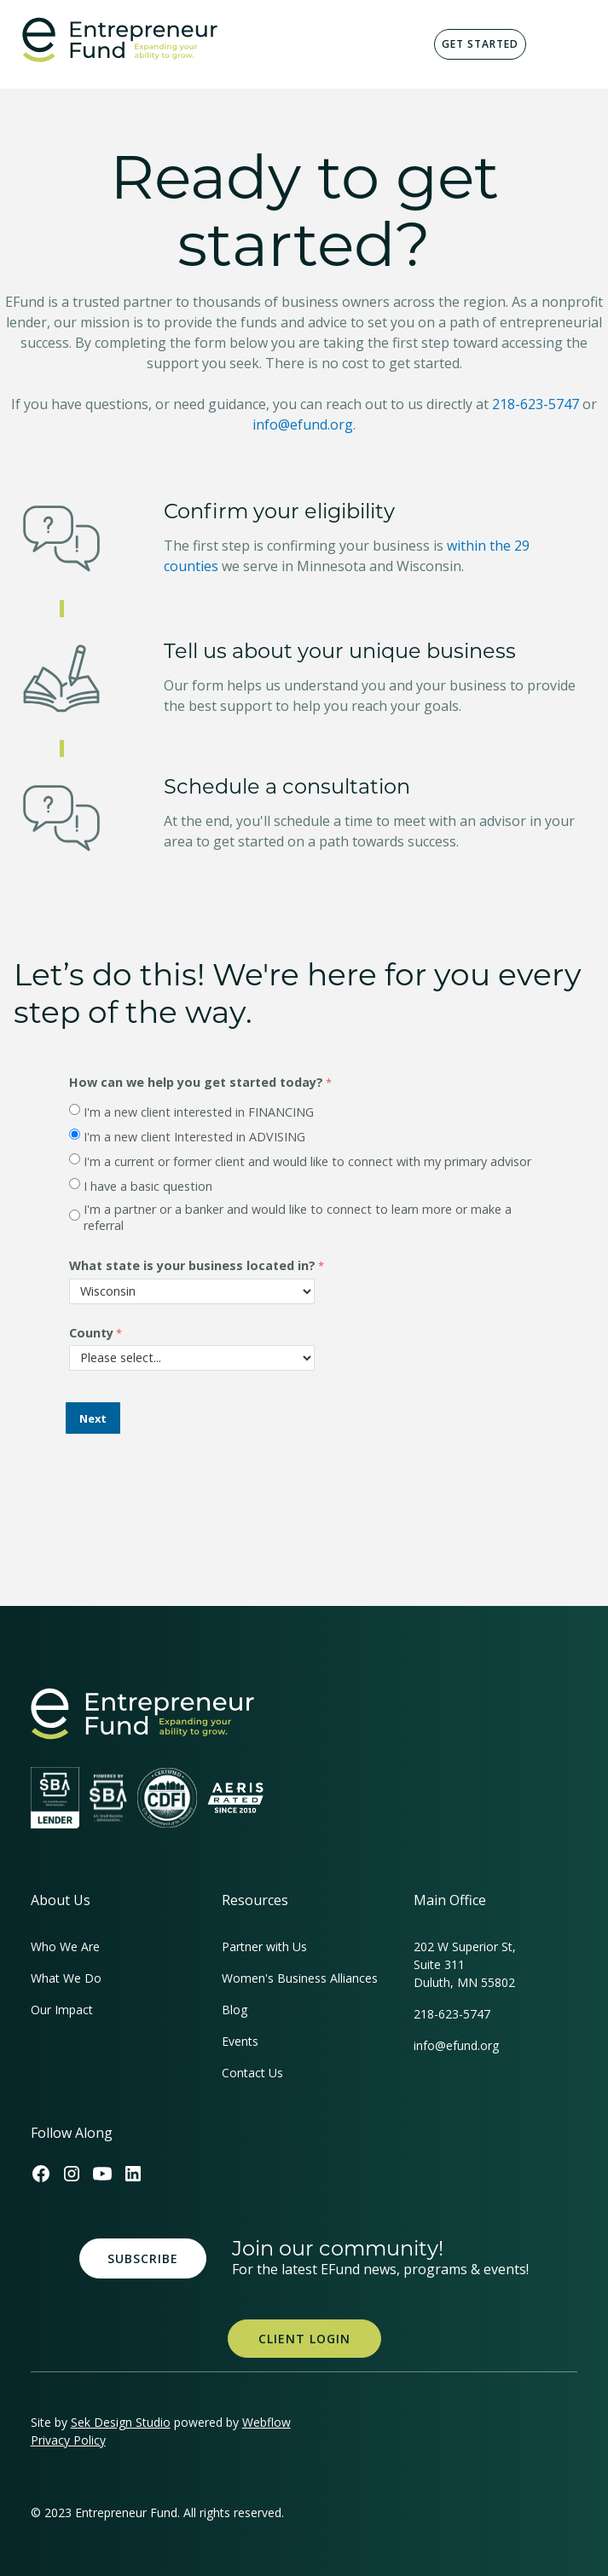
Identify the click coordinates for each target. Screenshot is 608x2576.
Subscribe (142, 2258)
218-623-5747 (535, 404)
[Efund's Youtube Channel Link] (102, 2173)
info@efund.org (302, 424)
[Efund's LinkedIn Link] (133, 2173)
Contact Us (252, 2073)
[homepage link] (142, 1714)
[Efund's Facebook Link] (41, 2173)
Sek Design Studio (121, 2422)
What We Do (66, 1978)
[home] (115, 40)
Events (240, 2041)
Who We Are (65, 1946)
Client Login (304, 2339)
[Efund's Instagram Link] (71, 2173)
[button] (567, 44)
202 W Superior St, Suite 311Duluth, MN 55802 (465, 1964)
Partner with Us (264, 1946)
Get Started (480, 44)
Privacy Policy (68, 2440)
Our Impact (62, 2009)
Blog (234, 2009)
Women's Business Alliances (300, 1978)
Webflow (266, 2422)
